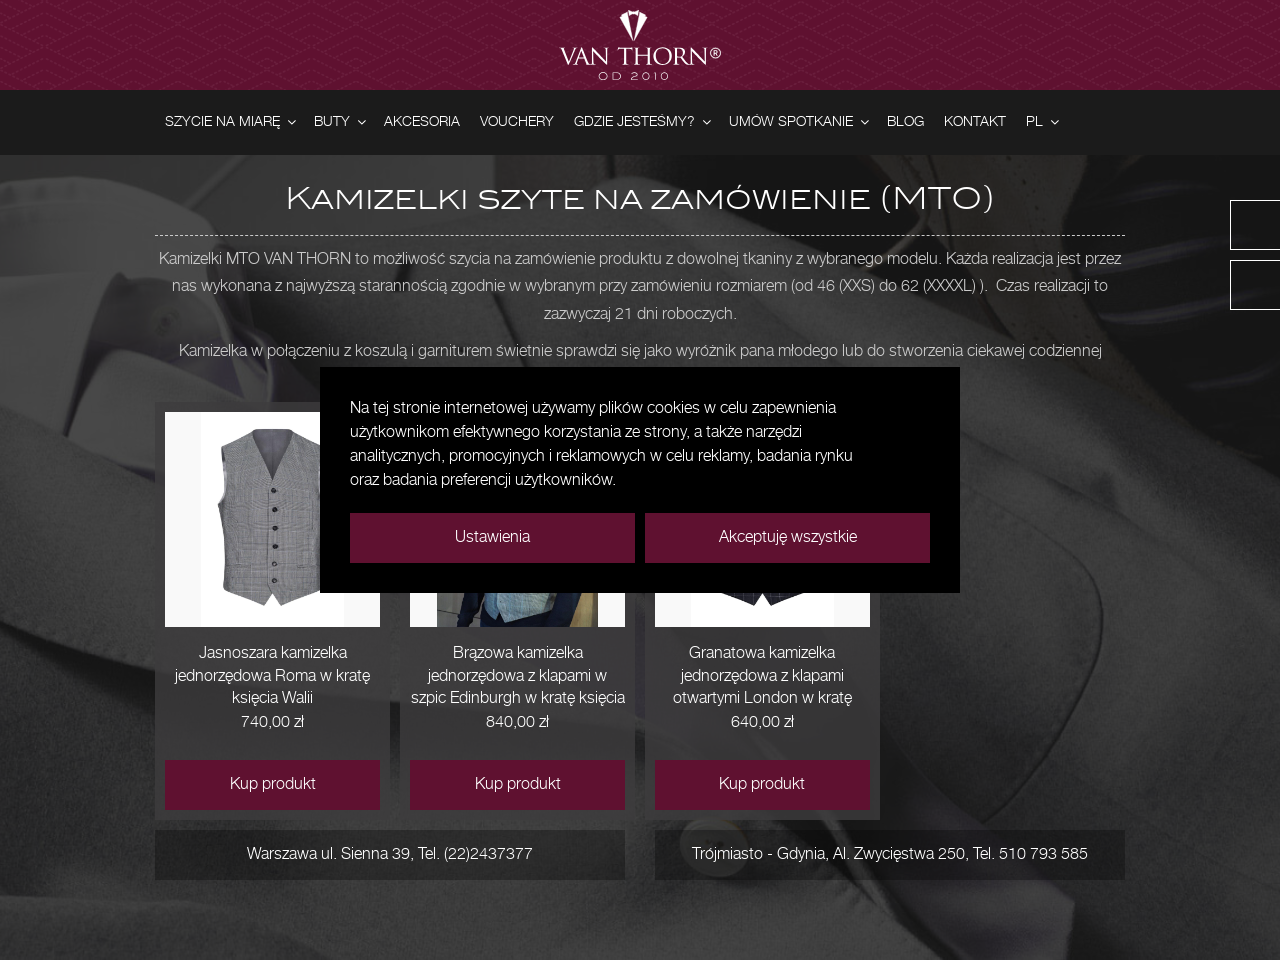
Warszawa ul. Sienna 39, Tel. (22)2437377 (390, 854)
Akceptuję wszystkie (788, 537)
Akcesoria (422, 122)
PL (1044, 122)
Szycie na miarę (232, 122)
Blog (905, 122)
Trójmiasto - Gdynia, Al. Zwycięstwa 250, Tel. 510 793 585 (890, 854)
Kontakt (975, 122)
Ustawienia (492, 537)
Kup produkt (273, 784)
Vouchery (517, 122)
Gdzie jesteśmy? (644, 122)
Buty (341, 122)
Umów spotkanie (800, 122)
